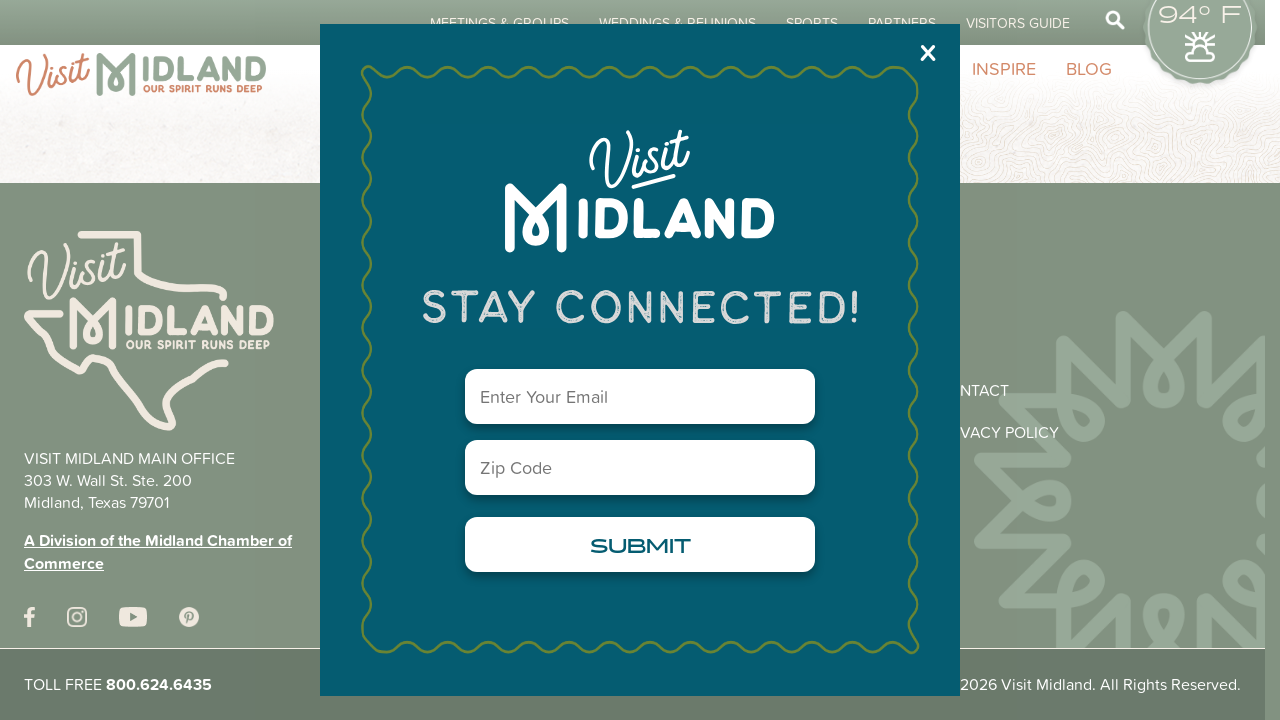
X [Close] (928, 52)
